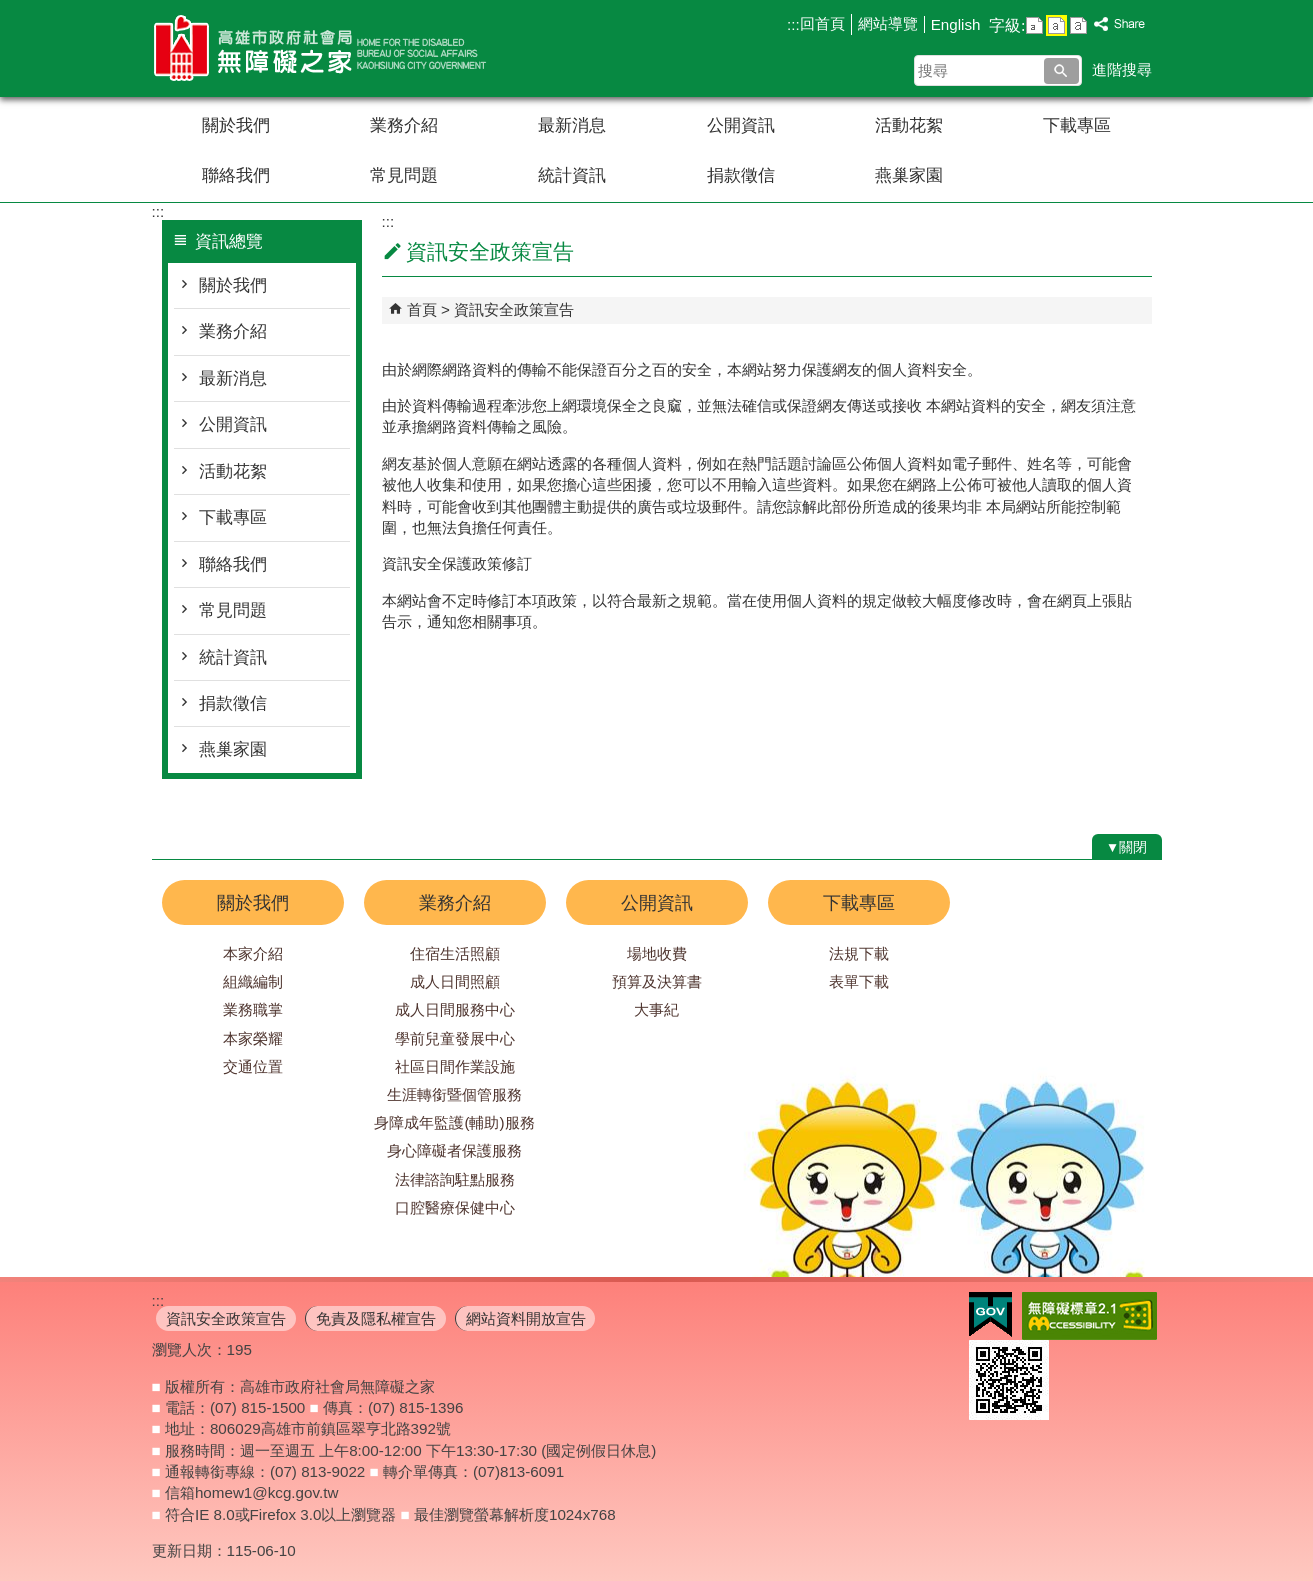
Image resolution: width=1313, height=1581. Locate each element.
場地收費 (657, 953)
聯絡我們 (236, 175)
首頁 (422, 309)
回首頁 (822, 23)
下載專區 (1077, 125)
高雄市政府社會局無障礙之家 (321, 48)
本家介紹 (253, 953)
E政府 (990, 1314)
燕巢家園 (909, 175)
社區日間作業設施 (455, 1066)
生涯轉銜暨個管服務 (454, 1094)
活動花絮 (909, 125)
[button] (1061, 71)
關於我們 (236, 125)
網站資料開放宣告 (526, 1318)
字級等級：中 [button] (1056, 25)
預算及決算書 (657, 981)
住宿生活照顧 (455, 953)
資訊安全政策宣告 (514, 309)
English (956, 24)
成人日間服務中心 (455, 1009)
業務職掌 (253, 1009)
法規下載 (859, 953)
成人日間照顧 (455, 981)
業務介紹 (404, 125)
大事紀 (656, 1009)
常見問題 (404, 175)
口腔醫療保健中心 (455, 1207)
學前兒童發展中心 (455, 1038)
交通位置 (253, 1066)
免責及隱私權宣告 (376, 1318)
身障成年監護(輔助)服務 (454, 1122)
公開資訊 (741, 125)
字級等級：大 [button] (1078, 25)
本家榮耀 (253, 1038)
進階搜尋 (1122, 69)
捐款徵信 (741, 175)
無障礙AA (1089, 1316)
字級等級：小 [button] (1034, 25)
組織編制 (253, 981)
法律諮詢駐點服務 (455, 1179)
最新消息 (572, 125)
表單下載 (859, 981)
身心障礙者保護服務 (454, 1150)
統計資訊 (572, 175)
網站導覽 (888, 23)
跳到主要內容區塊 (10, 10)
